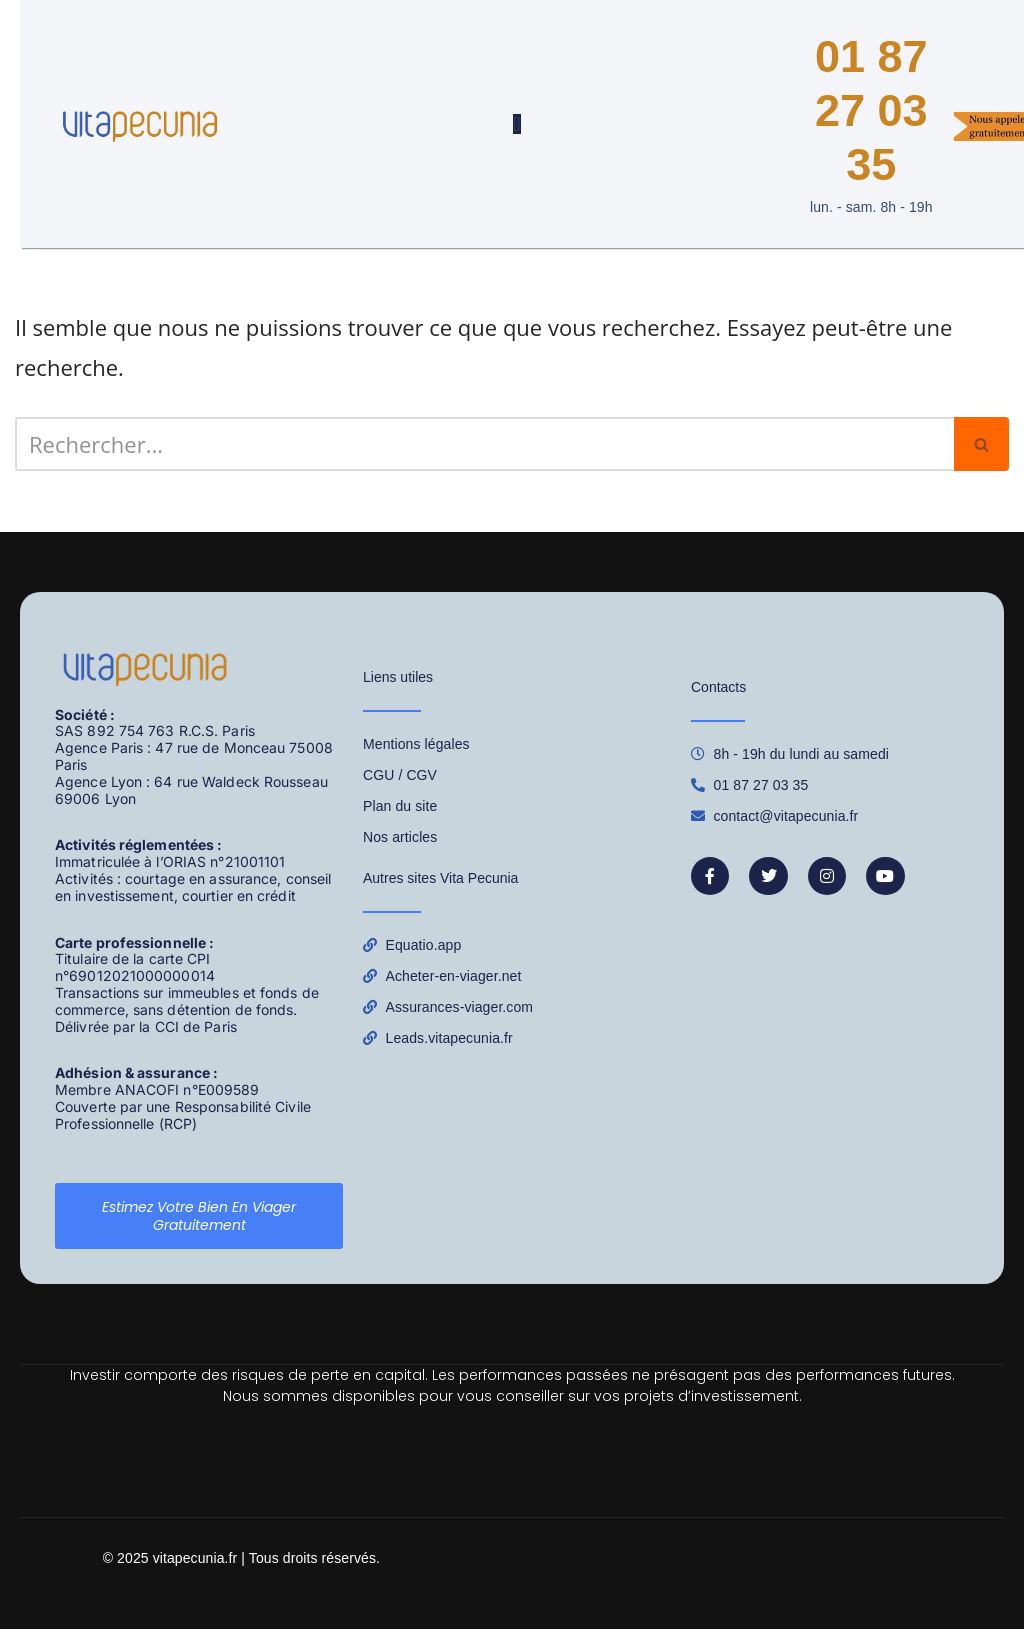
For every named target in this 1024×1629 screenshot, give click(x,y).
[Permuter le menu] (516, 124)
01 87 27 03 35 (871, 110)
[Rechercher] (484, 444)
